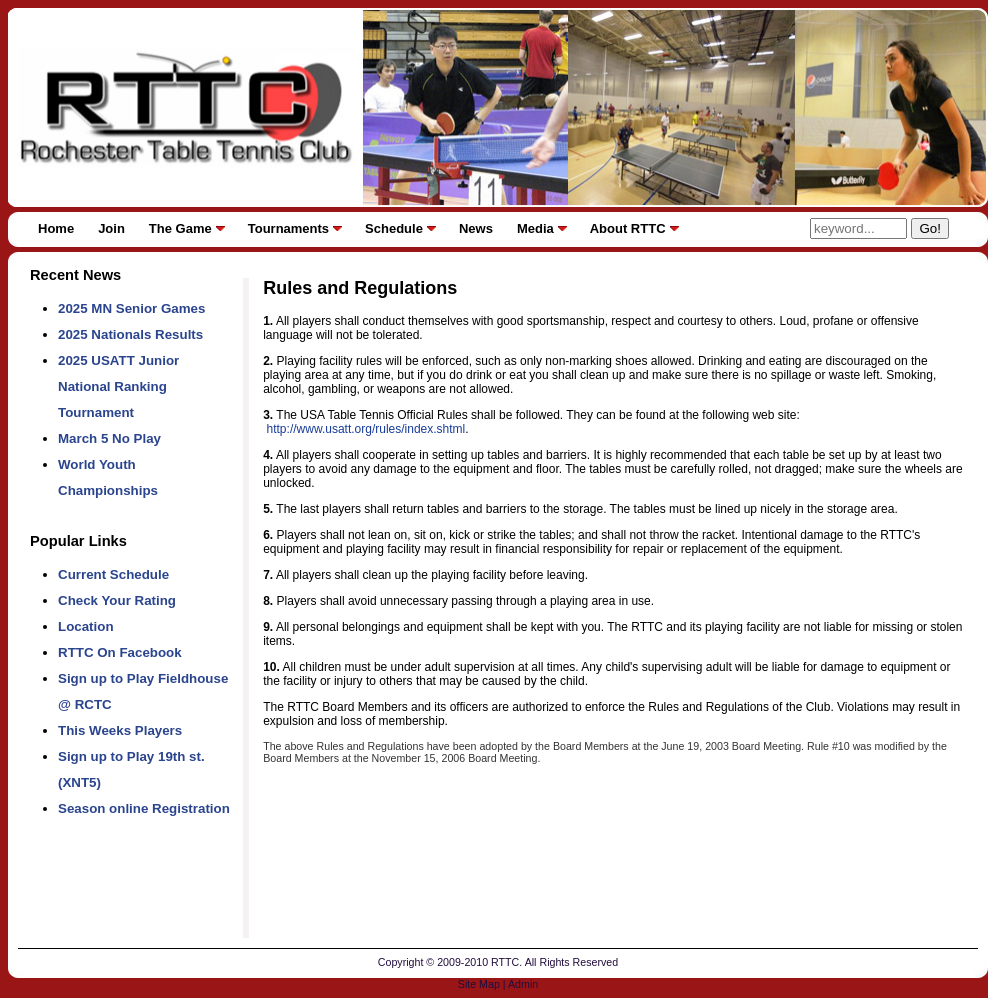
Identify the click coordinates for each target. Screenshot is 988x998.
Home (56, 228)
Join (111, 228)
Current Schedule (113, 574)
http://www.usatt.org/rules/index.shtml (366, 429)
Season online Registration (144, 808)
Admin (523, 984)
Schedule (394, 228)
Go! (929, 228)
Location (86, 626)
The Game (180, 228)
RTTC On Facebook (120, 652)
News (476, 228)
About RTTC (628, 228)
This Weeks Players (120, 730)
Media (535, 228)
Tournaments (288, 228)
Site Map (479, 984)
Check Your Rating (117, 600)
